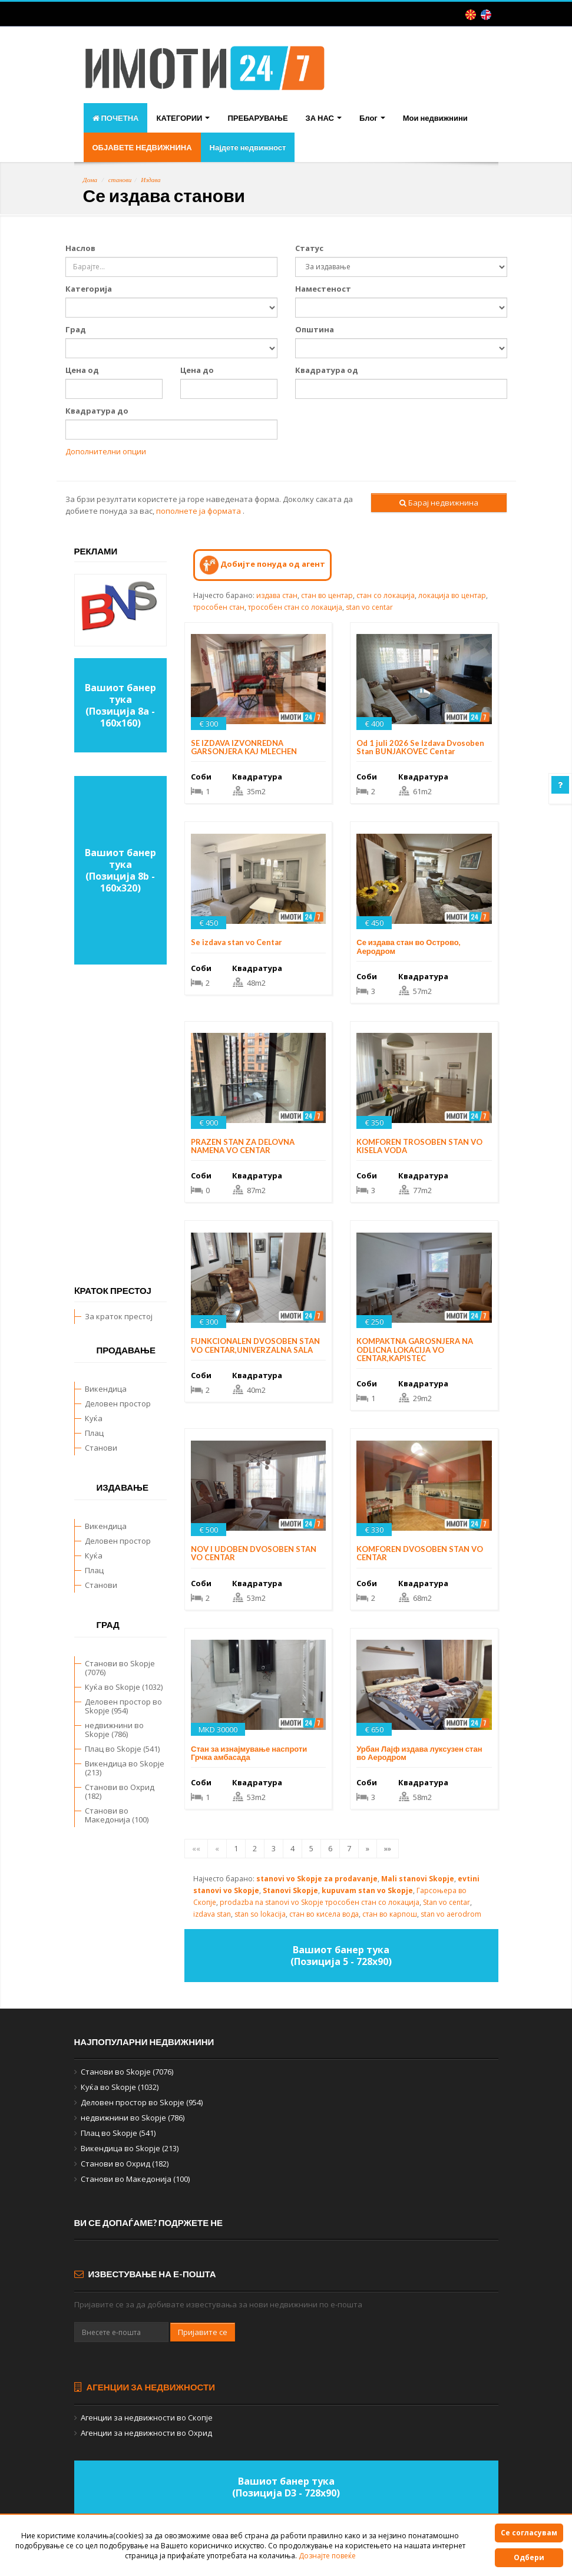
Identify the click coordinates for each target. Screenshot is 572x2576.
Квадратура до (96, 410)
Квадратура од (326, 370)
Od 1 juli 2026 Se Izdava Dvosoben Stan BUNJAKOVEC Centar (420, 747)
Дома (90, 179)
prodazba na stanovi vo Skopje (271, 1902)
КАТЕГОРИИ (183, 118)
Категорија (88, 288)
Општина (314, 329)
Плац (94, 1433)
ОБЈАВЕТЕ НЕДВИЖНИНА (142, 147)
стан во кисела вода (324, 1914)
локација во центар (452, 595)
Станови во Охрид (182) (119, 1791)
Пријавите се (202, 2332)
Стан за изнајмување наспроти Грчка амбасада (249, 1753)
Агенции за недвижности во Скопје (147, 2417)
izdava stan (212, 1914)
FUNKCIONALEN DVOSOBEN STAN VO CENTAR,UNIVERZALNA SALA (255, 1345)
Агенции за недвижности (145, 2387)
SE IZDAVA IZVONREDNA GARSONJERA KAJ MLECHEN (244, 747)
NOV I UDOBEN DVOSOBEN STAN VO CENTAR (253, 1553)
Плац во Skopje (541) (122, 1748)
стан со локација (385, 595)
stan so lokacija (260, 1914)
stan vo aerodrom (451, 1914)
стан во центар (327, 595)
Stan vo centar (446, 1902)
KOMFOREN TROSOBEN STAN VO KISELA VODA (419, 1146)
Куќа (94, 1418)
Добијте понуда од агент (262, 565)
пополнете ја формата (198, 511)
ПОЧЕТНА (115, 118)
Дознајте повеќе (327, 2556)
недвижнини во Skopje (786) (114, 1729)
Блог (372, 118)
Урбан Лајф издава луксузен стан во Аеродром (419, 1753)
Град (75, 329)
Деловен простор (118, 1403)
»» (387, 1848)
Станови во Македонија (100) (116, 1815)
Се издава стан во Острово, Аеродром (408, 946)
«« (196, 1848)
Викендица (106, 1388)
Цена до (197, 370)
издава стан (276, 595)
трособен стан (218, 607)
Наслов (80, 248)
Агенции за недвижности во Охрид (146, 2433)
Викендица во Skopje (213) (124, 1768)
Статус (309, 248)
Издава (150, 179)
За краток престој (119, 1316)
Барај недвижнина (438, 502)
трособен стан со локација (295, 607)
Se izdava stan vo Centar (236, 942)
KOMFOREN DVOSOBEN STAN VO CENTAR (419, 1553)
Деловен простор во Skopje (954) (123, 1706)
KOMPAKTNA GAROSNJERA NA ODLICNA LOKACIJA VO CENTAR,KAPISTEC (414, 1349)
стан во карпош (389, 1914)
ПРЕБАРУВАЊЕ (257, 118)
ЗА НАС (324, 118)
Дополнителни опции (105, 451)
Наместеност (323, 288)
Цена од (82, 370)
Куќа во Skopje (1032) (124, 1687)
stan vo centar (369, 607)
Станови (101, 1447)
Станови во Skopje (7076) (120, 1667)
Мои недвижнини (435, 118)
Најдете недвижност (248, 147)
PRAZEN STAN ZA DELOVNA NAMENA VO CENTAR (243, 1146)
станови (120, 179)
